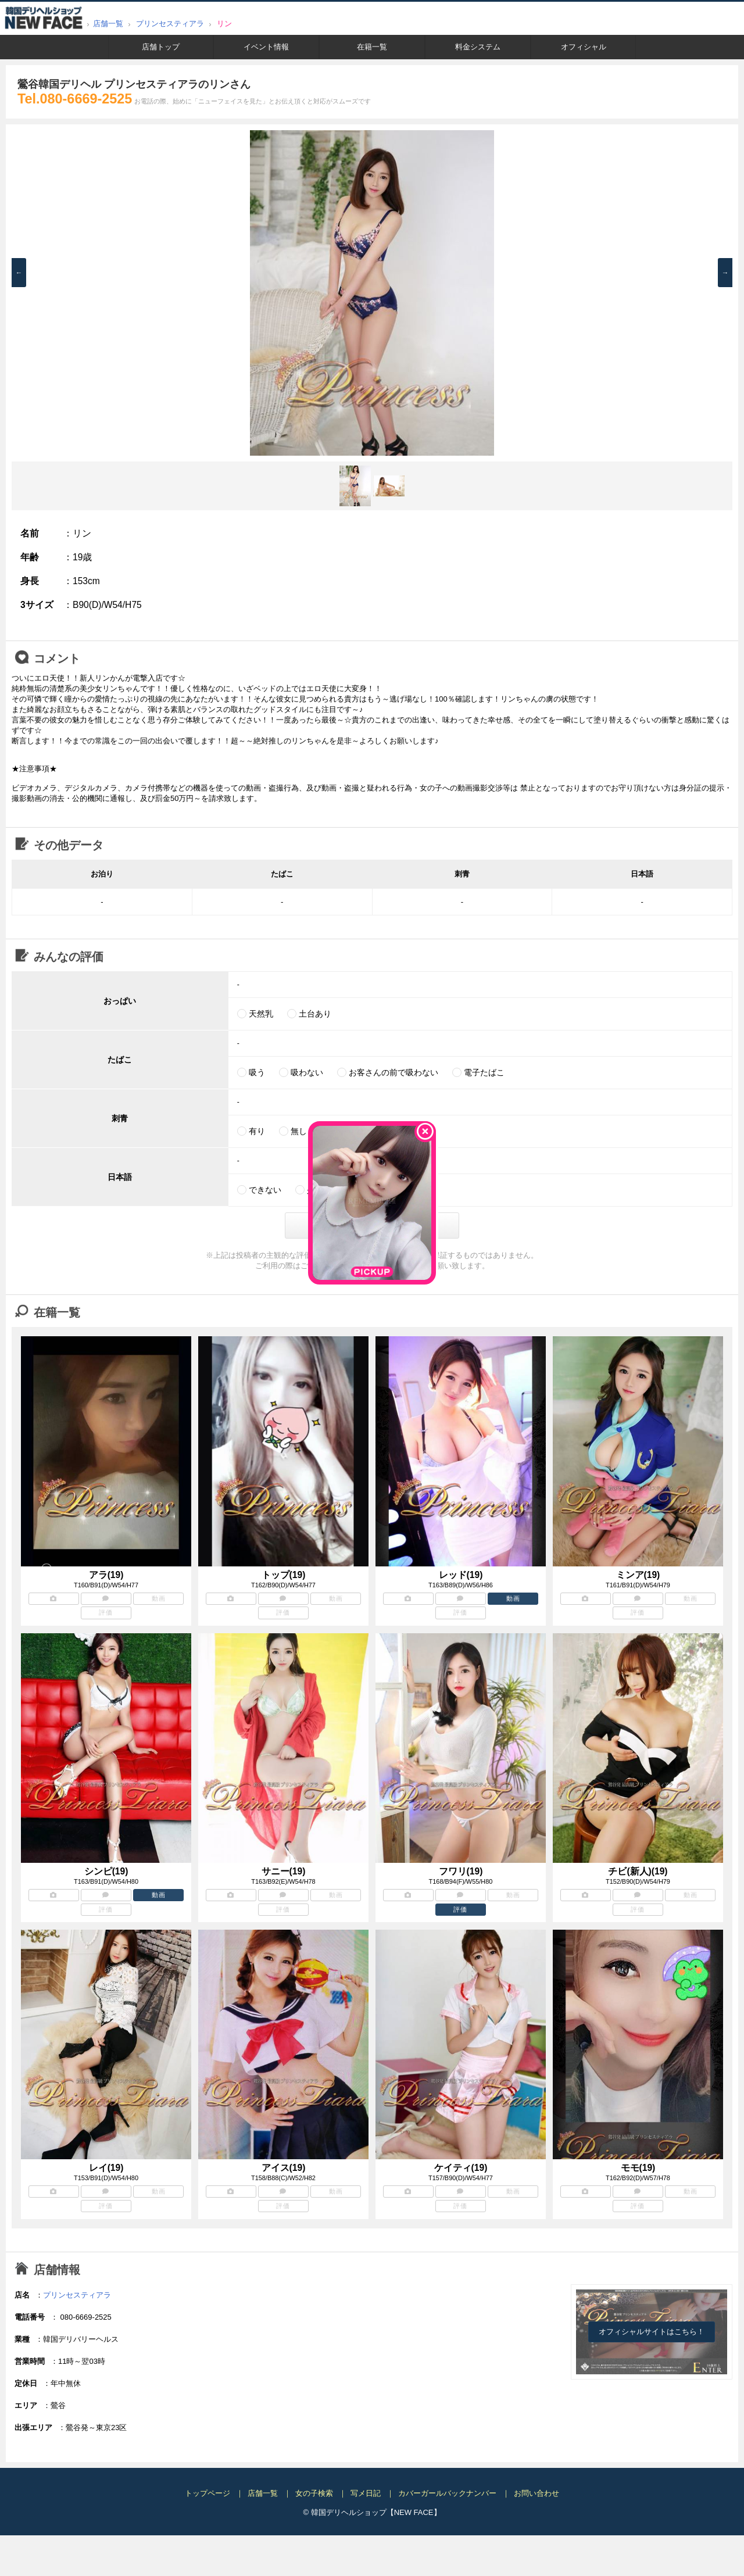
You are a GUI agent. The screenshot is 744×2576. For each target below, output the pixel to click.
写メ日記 (365, 2493)
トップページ (207, 2493)
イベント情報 (266, 46)
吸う (257, 1072)
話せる (377, 1189)
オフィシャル (583, 46)
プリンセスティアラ (170, 23)
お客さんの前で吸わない (393, 1072)
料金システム (477, 46)
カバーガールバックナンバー (447, 2493)
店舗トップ (161, 46)
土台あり (315, 1013)
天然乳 (261, 1013)
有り (257, 1131)
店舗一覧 (108, 23)
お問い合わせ (536, 2493)
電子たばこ (484, 1072)
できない (265, 1189)
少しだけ (323, 1189)
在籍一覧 (372, 46)
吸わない (307, 1072)
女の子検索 (314, 2493)
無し (299, 1131)
